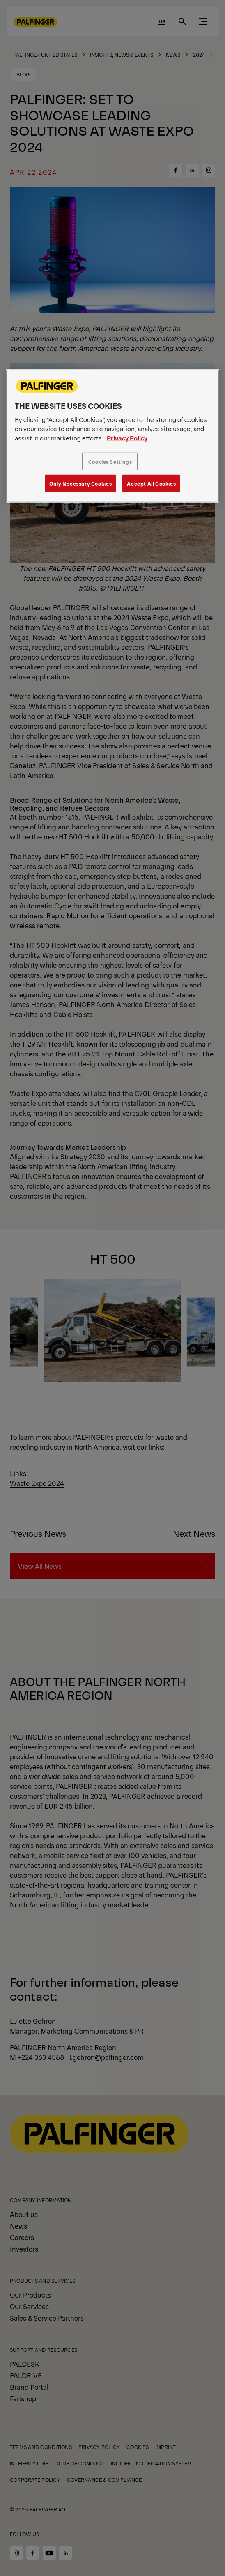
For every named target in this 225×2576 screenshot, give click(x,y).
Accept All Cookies (151, 483)
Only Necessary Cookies (80, 483)
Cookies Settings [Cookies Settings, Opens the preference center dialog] (110, 461)
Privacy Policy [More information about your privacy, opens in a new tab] (127, 437)
